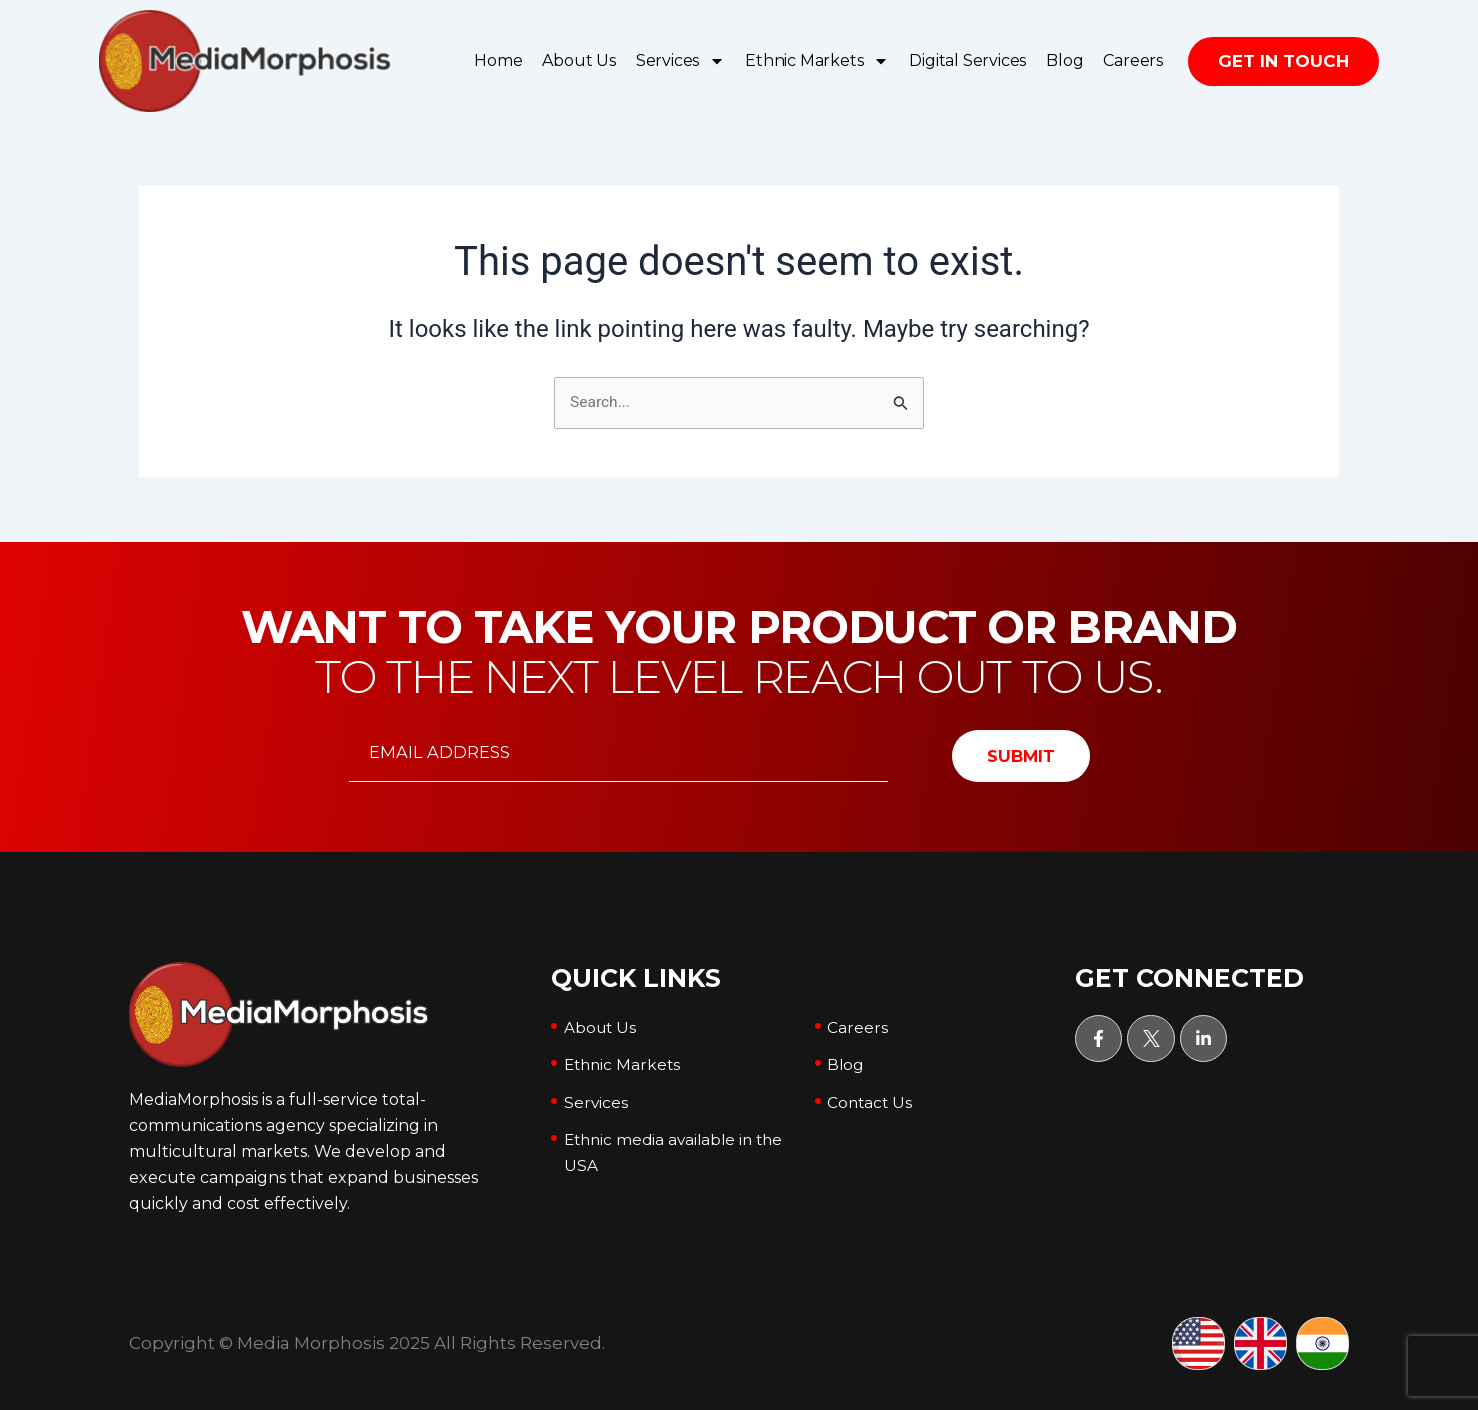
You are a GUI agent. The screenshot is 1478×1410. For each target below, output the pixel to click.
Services (680, 61)
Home (498, 60)
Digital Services (967, 60)
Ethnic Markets (817, 61)
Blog (1064, 60)
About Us (578, 60)
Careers (1133, 60)
